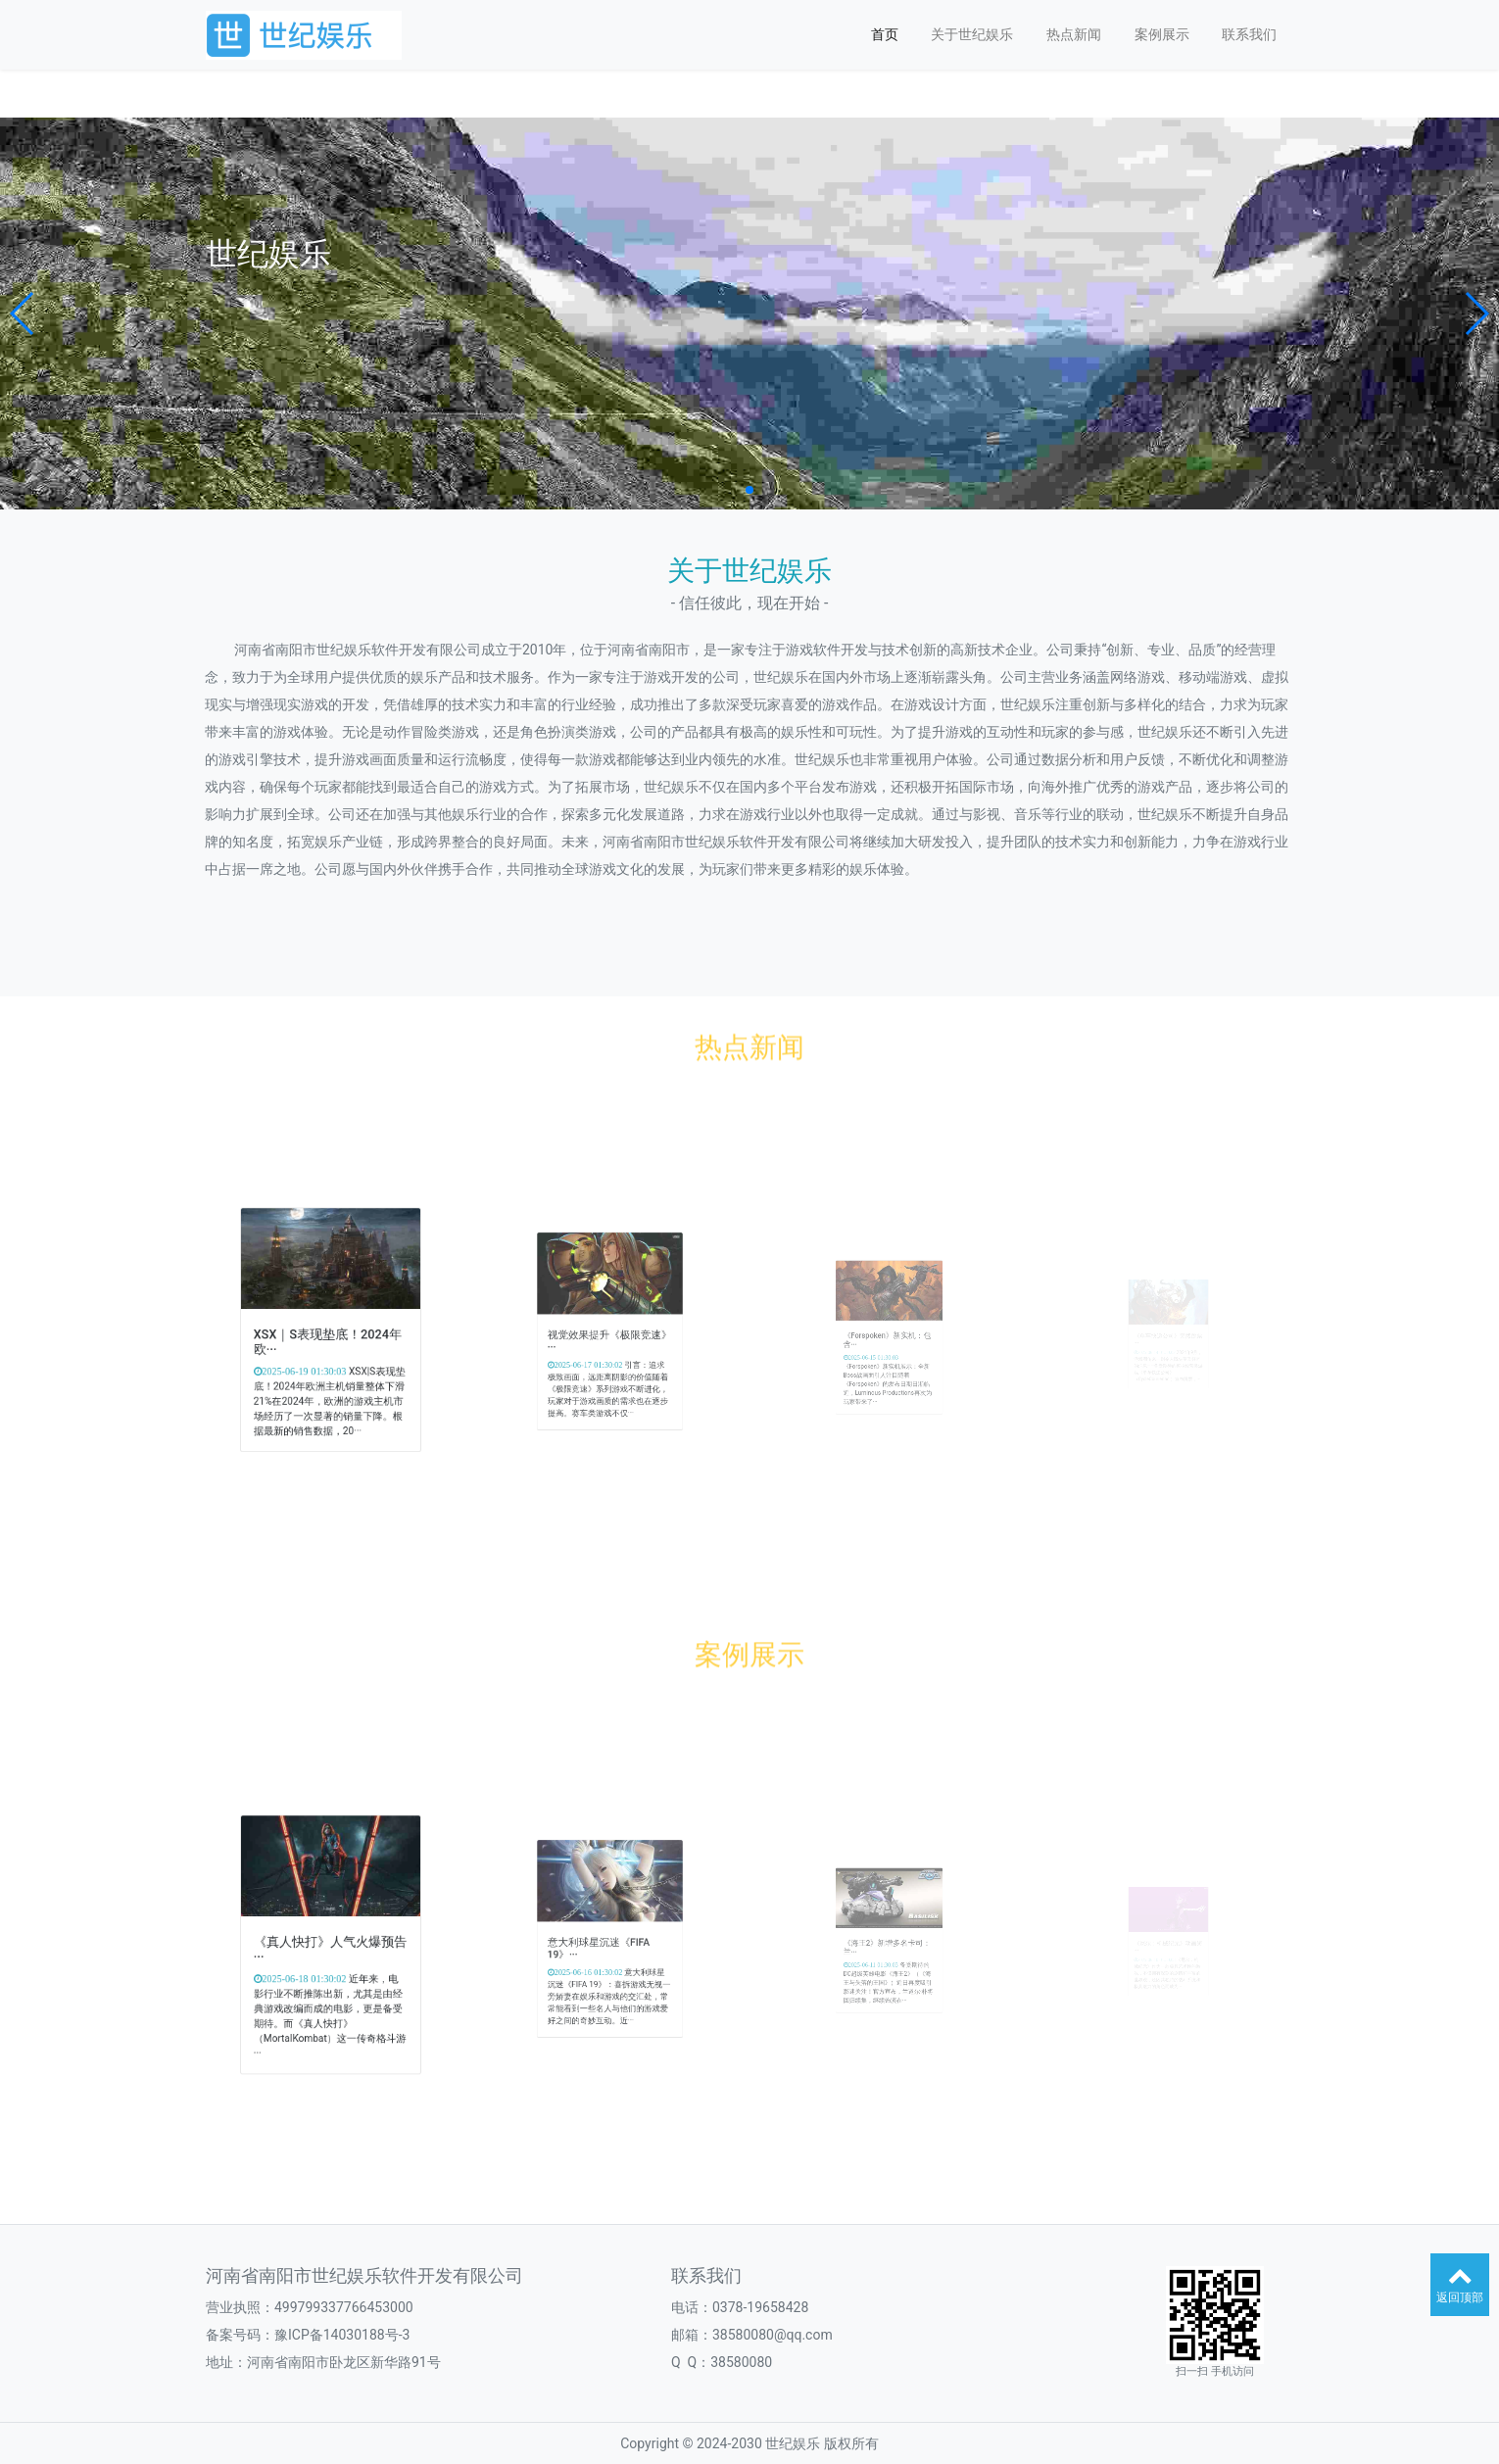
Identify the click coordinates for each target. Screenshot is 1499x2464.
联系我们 (1249, 34)
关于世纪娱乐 (972, 34)
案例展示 (1162, 34)
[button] (23, 313)
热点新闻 (1073, 34)
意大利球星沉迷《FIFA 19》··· (603, 1947)
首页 (884, 34)
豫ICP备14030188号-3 (342, 2335)
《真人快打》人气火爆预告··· (330, 1947)
